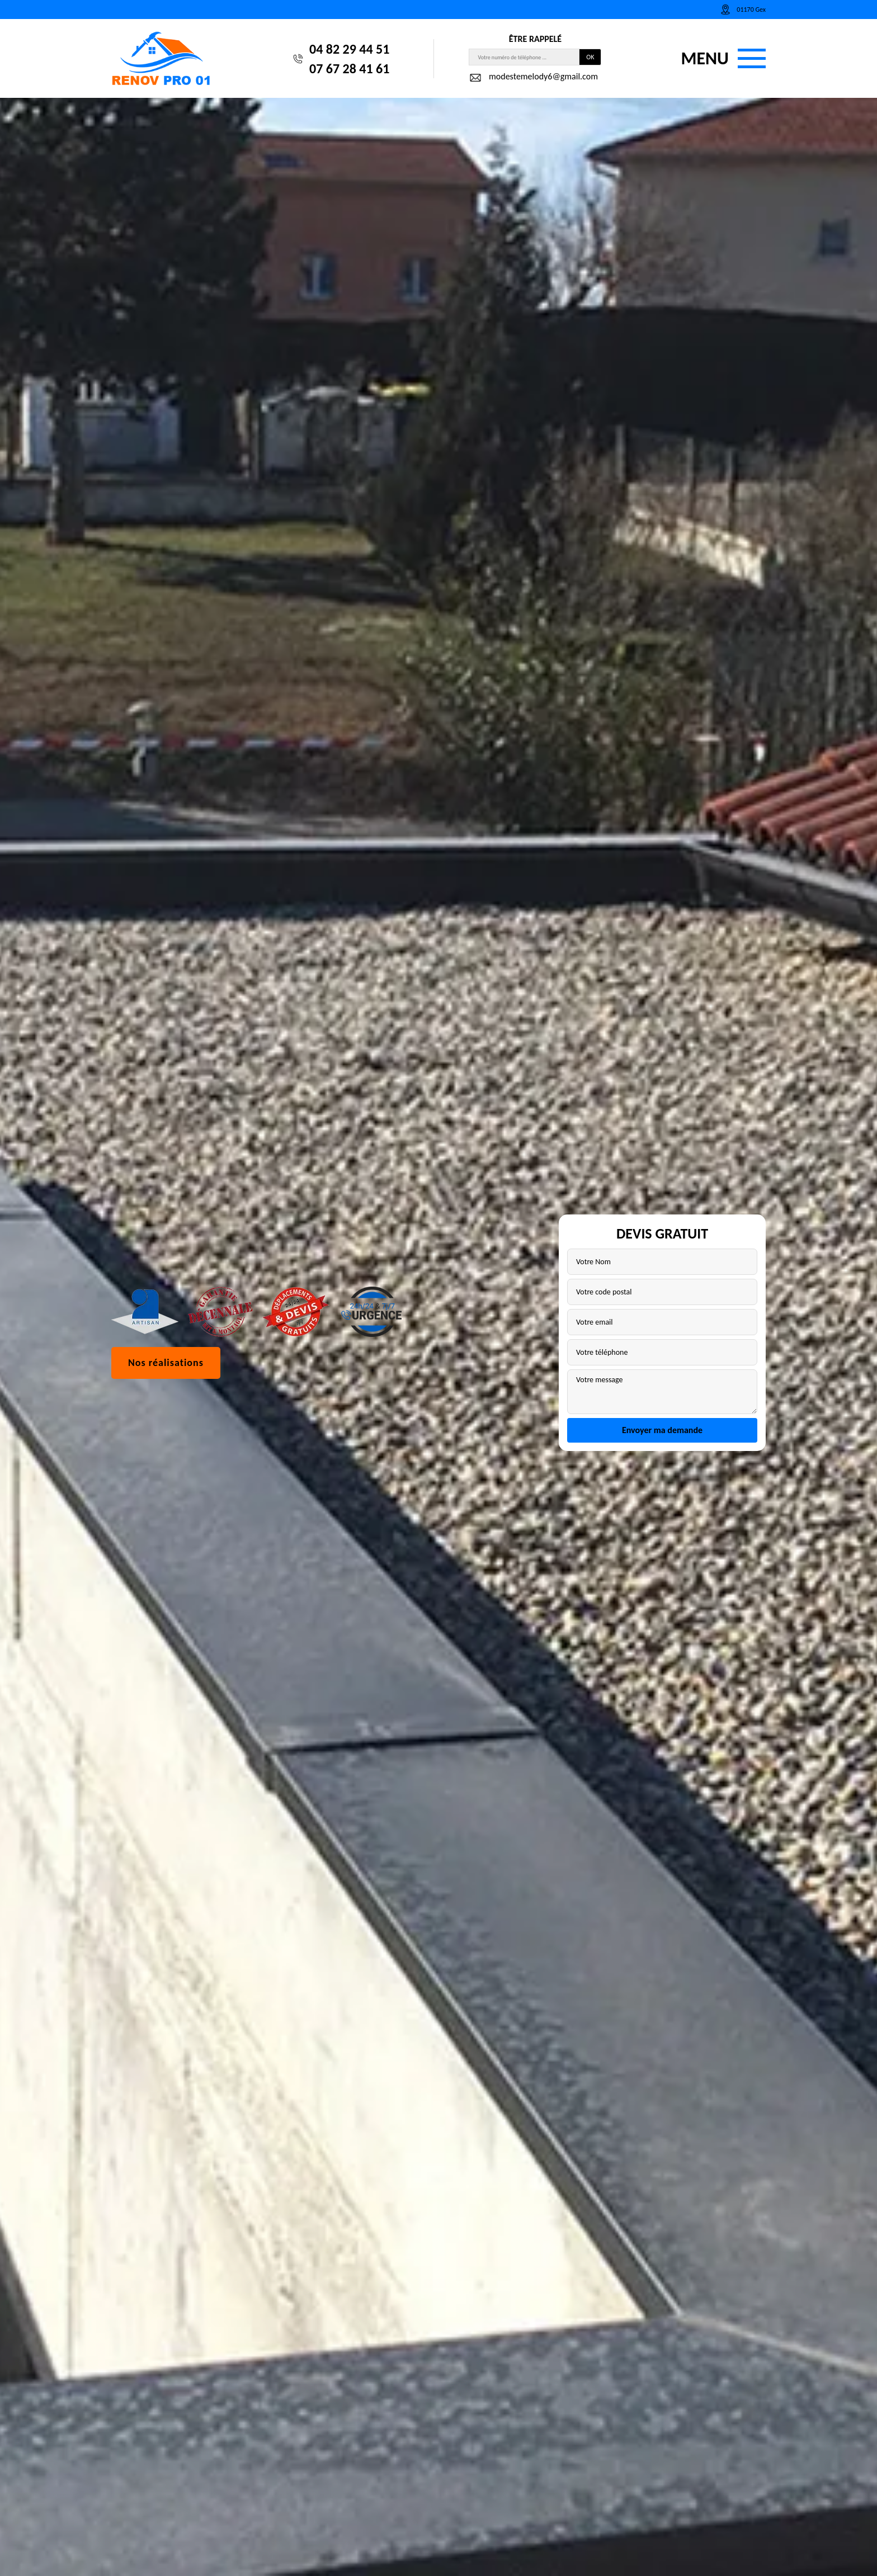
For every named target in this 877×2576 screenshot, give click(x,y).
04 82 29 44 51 (349, 49)
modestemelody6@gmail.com (533, 77)
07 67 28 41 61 (349, 68)
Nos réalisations (166, 1362)
